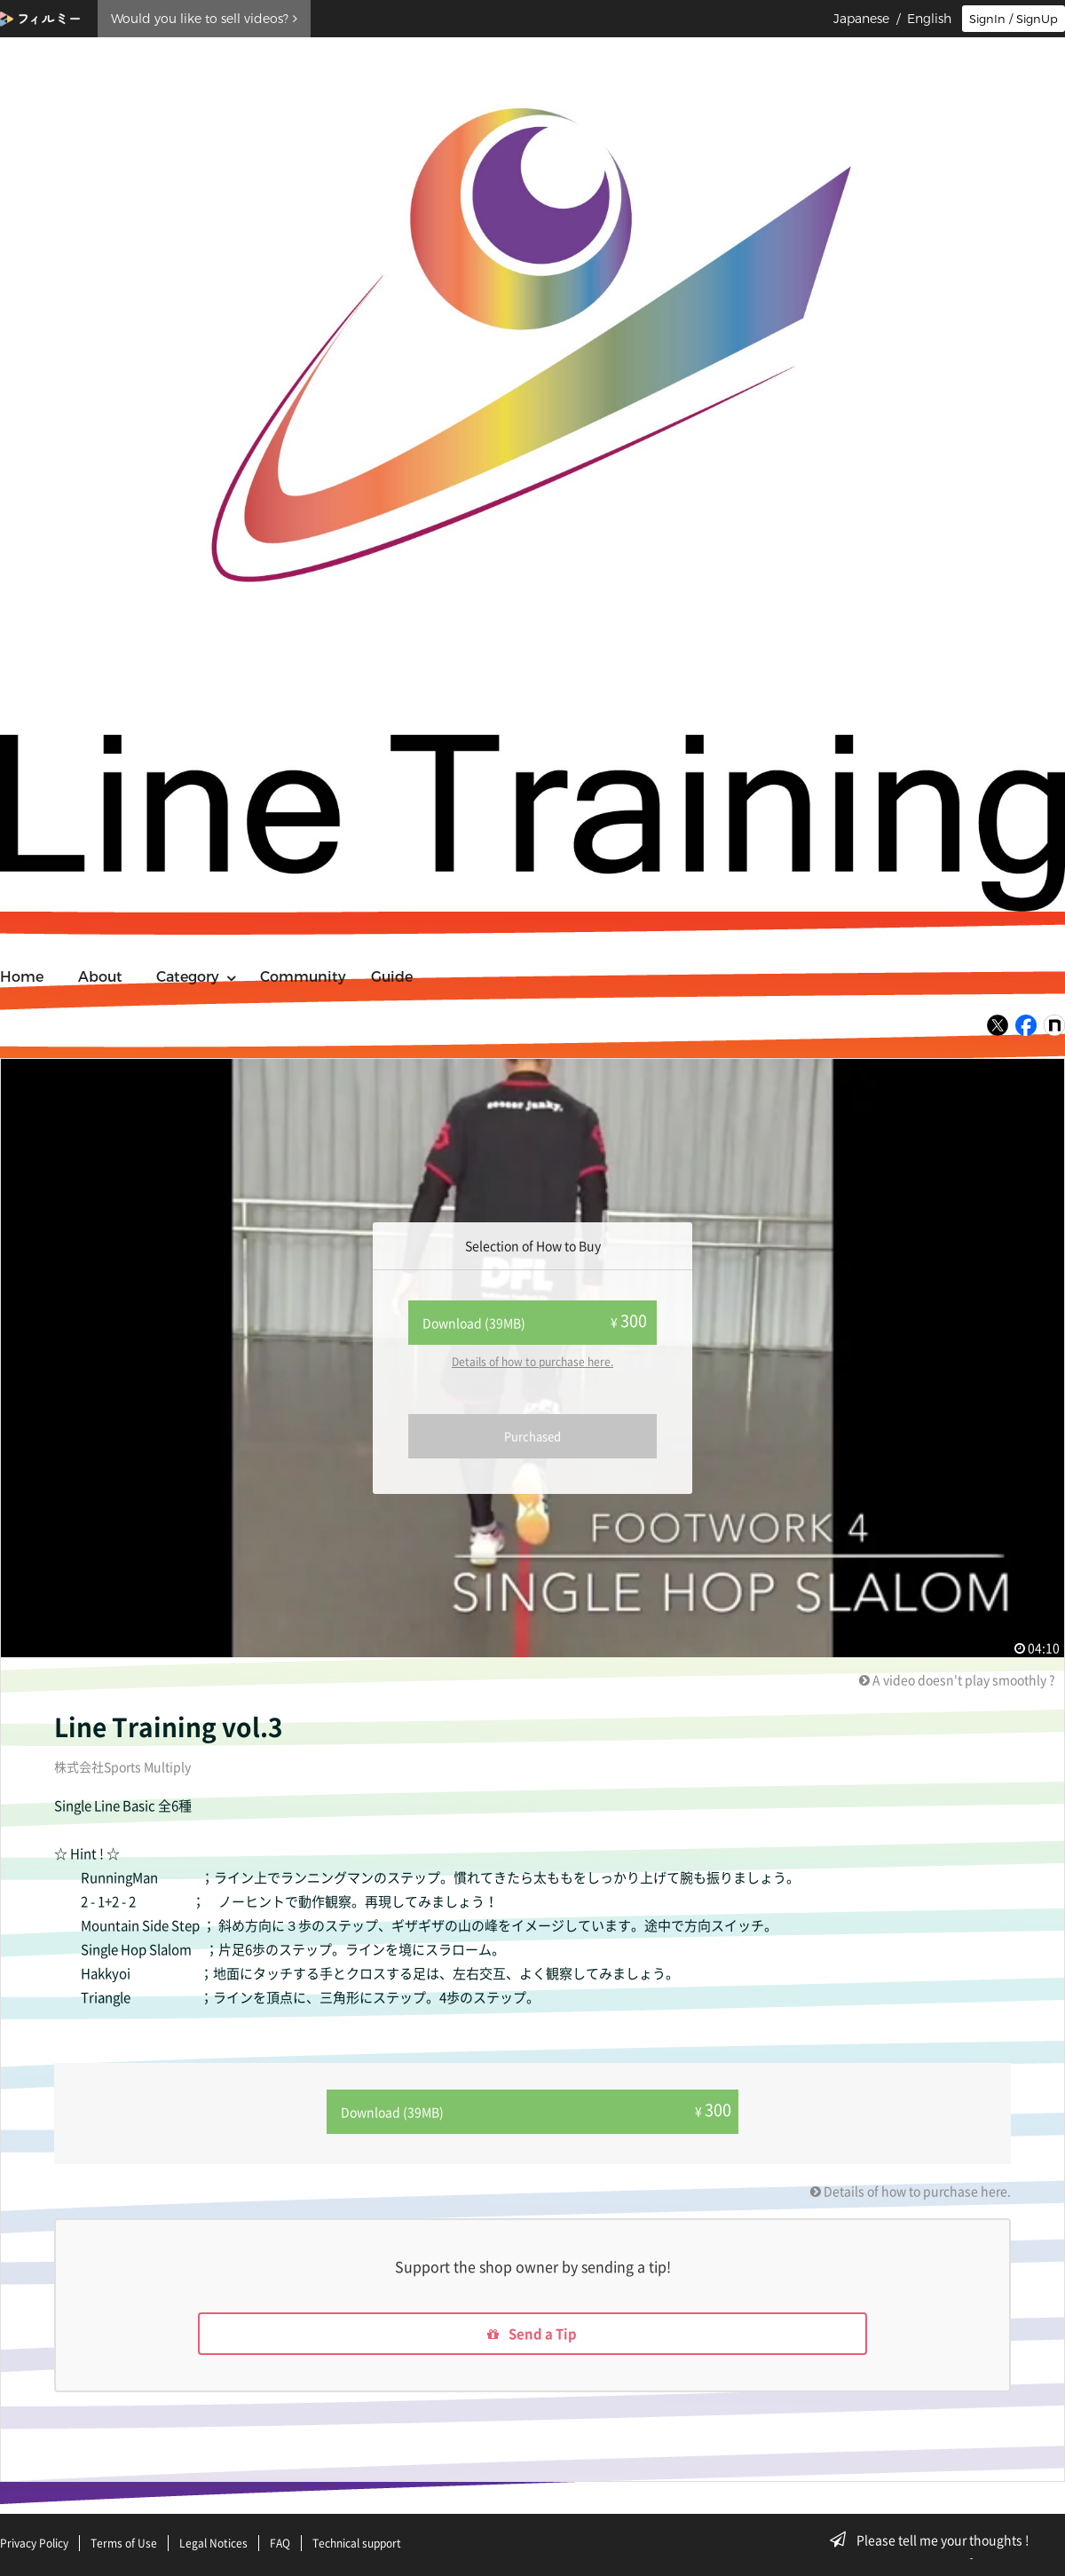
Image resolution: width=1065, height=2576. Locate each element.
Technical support (356, 2543)
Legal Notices (213, 2543)
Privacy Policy (34, 2543)
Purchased (532, 1435)
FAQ (280, 2543)
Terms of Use (124, 2543)
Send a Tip (532, 2332)
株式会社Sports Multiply (122, 1766)
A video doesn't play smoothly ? (957, 1679)
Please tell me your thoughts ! (935, 2539)
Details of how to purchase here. (532, 1362)
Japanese (861, 19)
